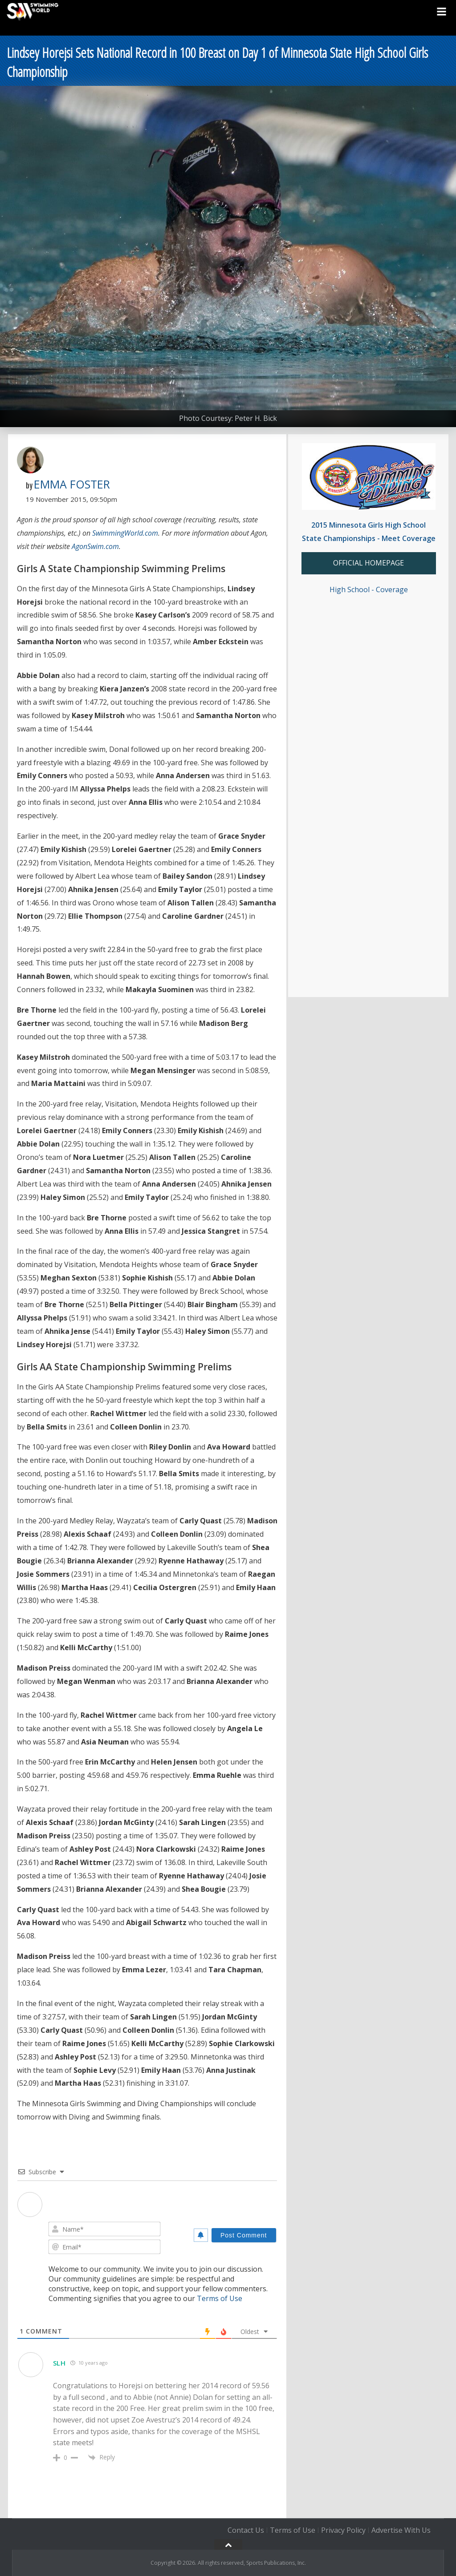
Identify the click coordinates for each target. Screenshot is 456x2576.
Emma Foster (72, 484)
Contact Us (246, 2530)
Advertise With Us (401, 2530)
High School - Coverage (369, 589)
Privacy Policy (343, 2530)
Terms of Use (219, 2298)
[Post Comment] (244, 2235)
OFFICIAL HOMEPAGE (368, 563)
